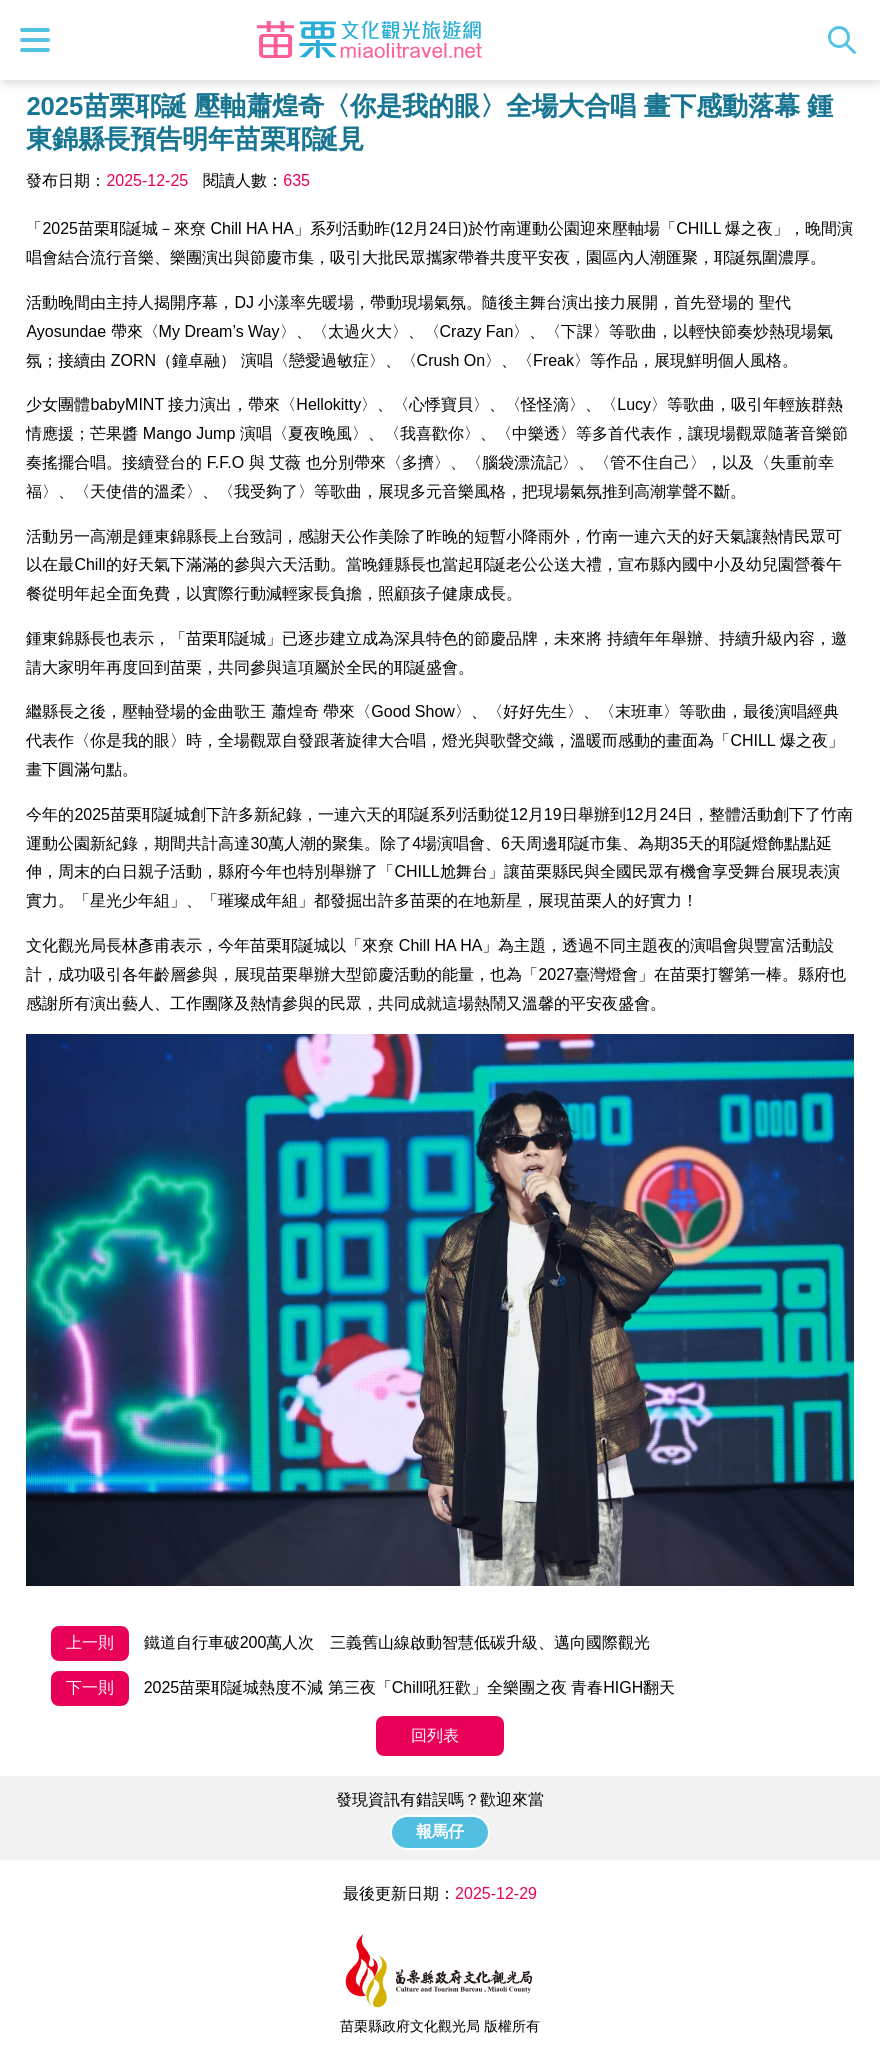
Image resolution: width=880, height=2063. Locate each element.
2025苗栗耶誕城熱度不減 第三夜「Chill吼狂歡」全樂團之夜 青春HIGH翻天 (363, 1688)
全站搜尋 (847, 40)
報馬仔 (440, 1831)
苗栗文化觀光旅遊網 (370, 40)
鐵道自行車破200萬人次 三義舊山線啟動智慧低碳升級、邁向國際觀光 (350, 1643)
